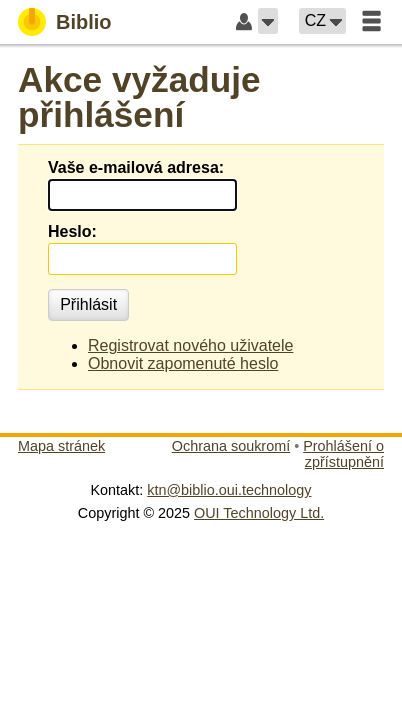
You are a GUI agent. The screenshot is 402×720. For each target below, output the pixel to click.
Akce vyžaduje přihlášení (139, 97)
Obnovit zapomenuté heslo (183, 363)
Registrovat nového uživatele (190, 345)
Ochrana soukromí (231, 446)
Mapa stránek (61, 446)
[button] (268, 21)
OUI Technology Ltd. (259, 513)
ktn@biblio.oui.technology (229, 490)
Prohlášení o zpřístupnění (343, 454)
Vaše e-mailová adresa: (136, 167)
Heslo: (72, 231)
